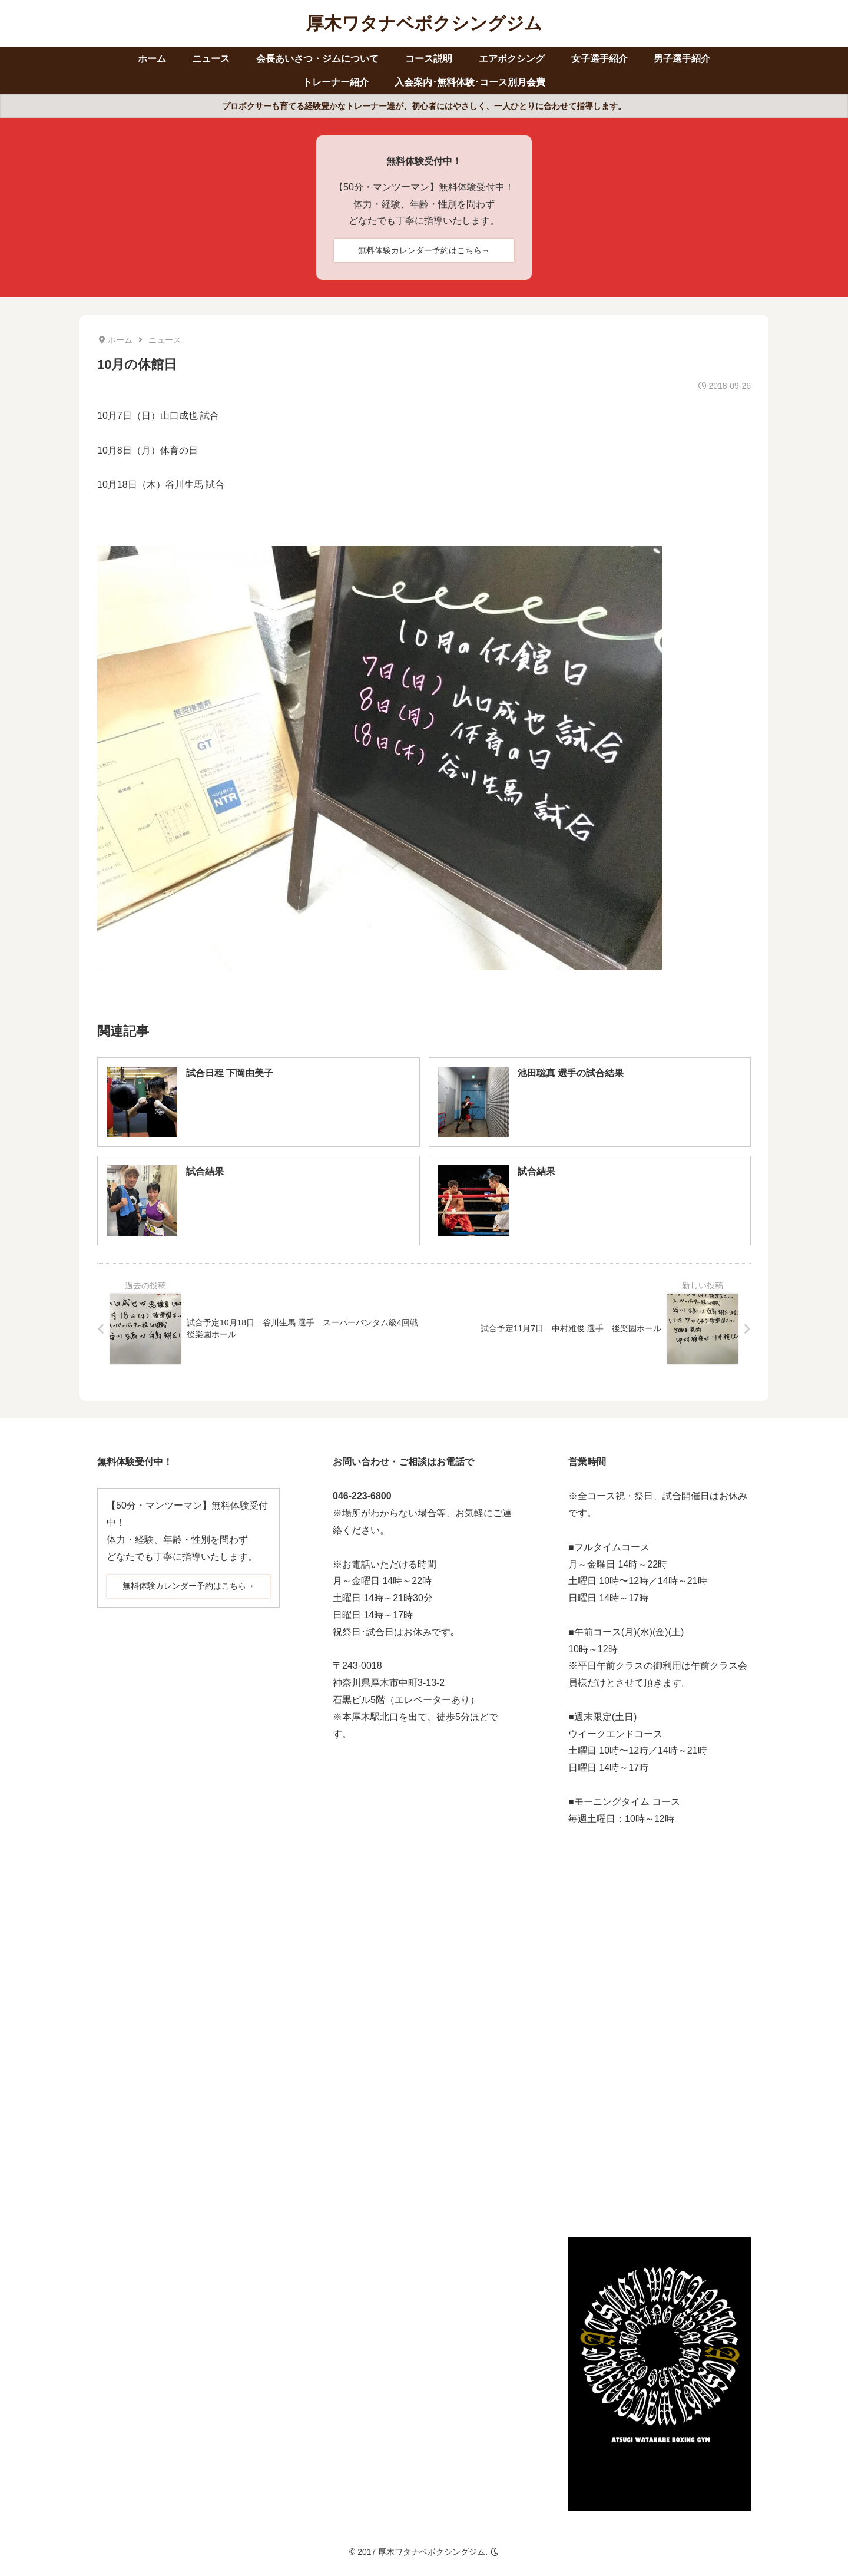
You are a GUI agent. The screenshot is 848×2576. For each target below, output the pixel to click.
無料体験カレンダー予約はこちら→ (424, 250)
